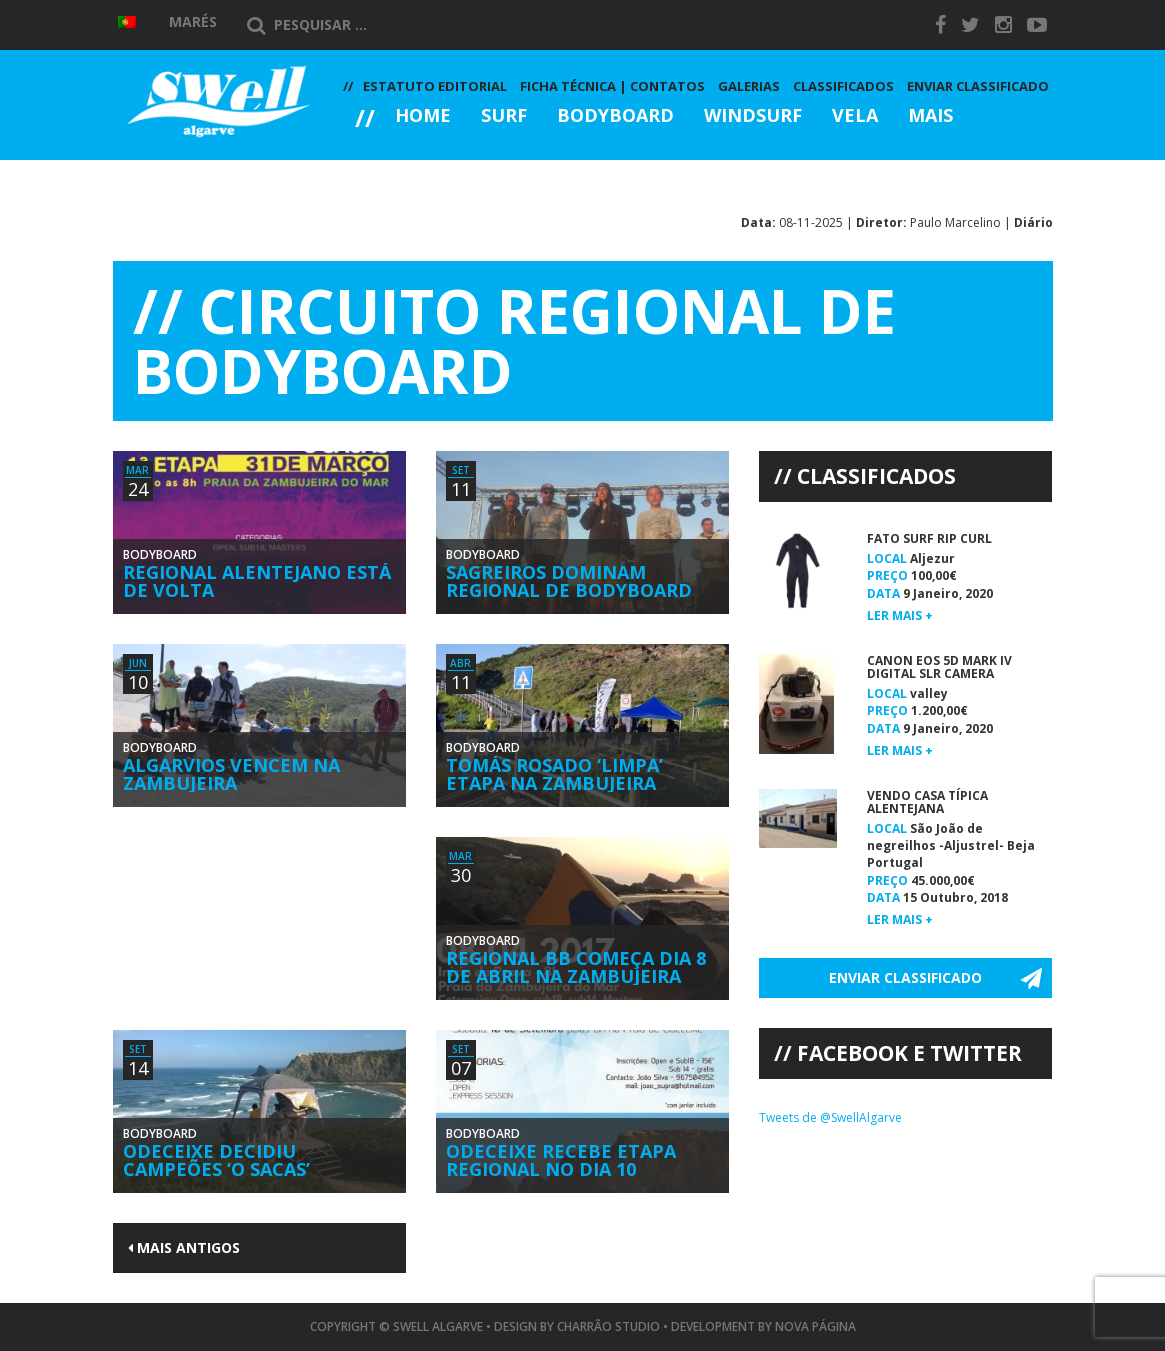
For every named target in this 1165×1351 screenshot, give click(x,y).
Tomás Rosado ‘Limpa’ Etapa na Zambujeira (554, 774)
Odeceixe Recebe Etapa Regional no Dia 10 (561, 1160)
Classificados (843, 86)
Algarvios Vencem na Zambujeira (231, 774)
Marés (193, 21)
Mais (930, 116)
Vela (855, 116)
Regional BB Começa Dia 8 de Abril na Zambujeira (576, 967)
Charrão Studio (608, 1326)
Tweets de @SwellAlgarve (830, 1117)
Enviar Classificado (978, 86)
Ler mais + (900, 615)
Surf (504, 116)
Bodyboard (615, 116)
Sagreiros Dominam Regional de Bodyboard (569, 581)
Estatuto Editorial (435, 86)
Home (423, 116)
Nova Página (815, 1326)
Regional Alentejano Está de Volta (257, 581)
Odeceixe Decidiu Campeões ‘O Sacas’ (216, 1160)
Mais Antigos (184, 1247)
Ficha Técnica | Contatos (612, 86)
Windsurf (753, 116)
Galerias (413, 170)
